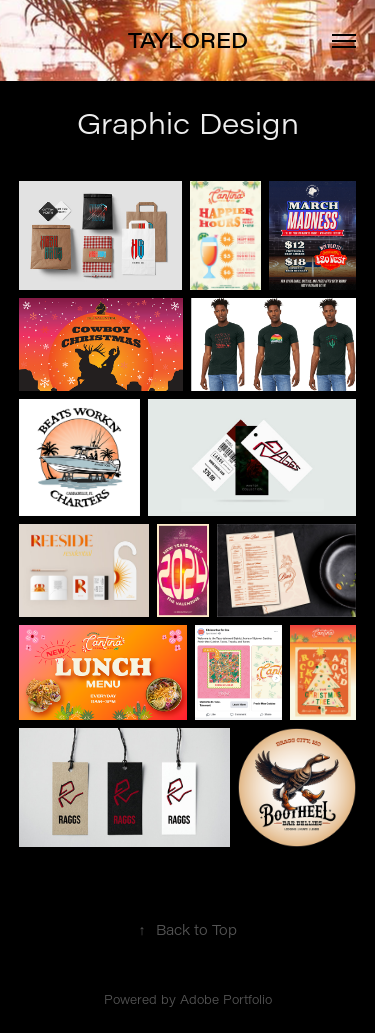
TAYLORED (188, 40)
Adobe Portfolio (226, 999)
